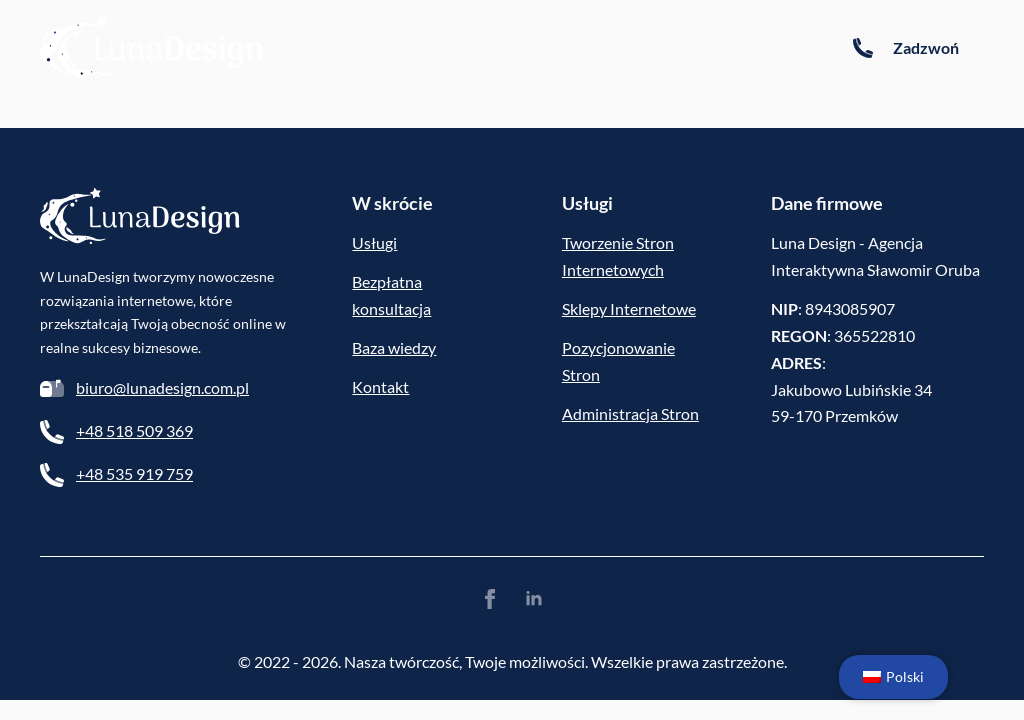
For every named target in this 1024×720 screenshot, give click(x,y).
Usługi (374, 242)
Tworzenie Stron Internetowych (618, 256)
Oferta (661, 47)
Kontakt (755, 47)
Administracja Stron (630, 413)
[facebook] (490, 599)
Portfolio (565, 47)
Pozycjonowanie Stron (618, 361)
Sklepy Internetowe (629, 308)
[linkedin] (534, 599)
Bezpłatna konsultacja (391, 295)
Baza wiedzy (448, 47)
